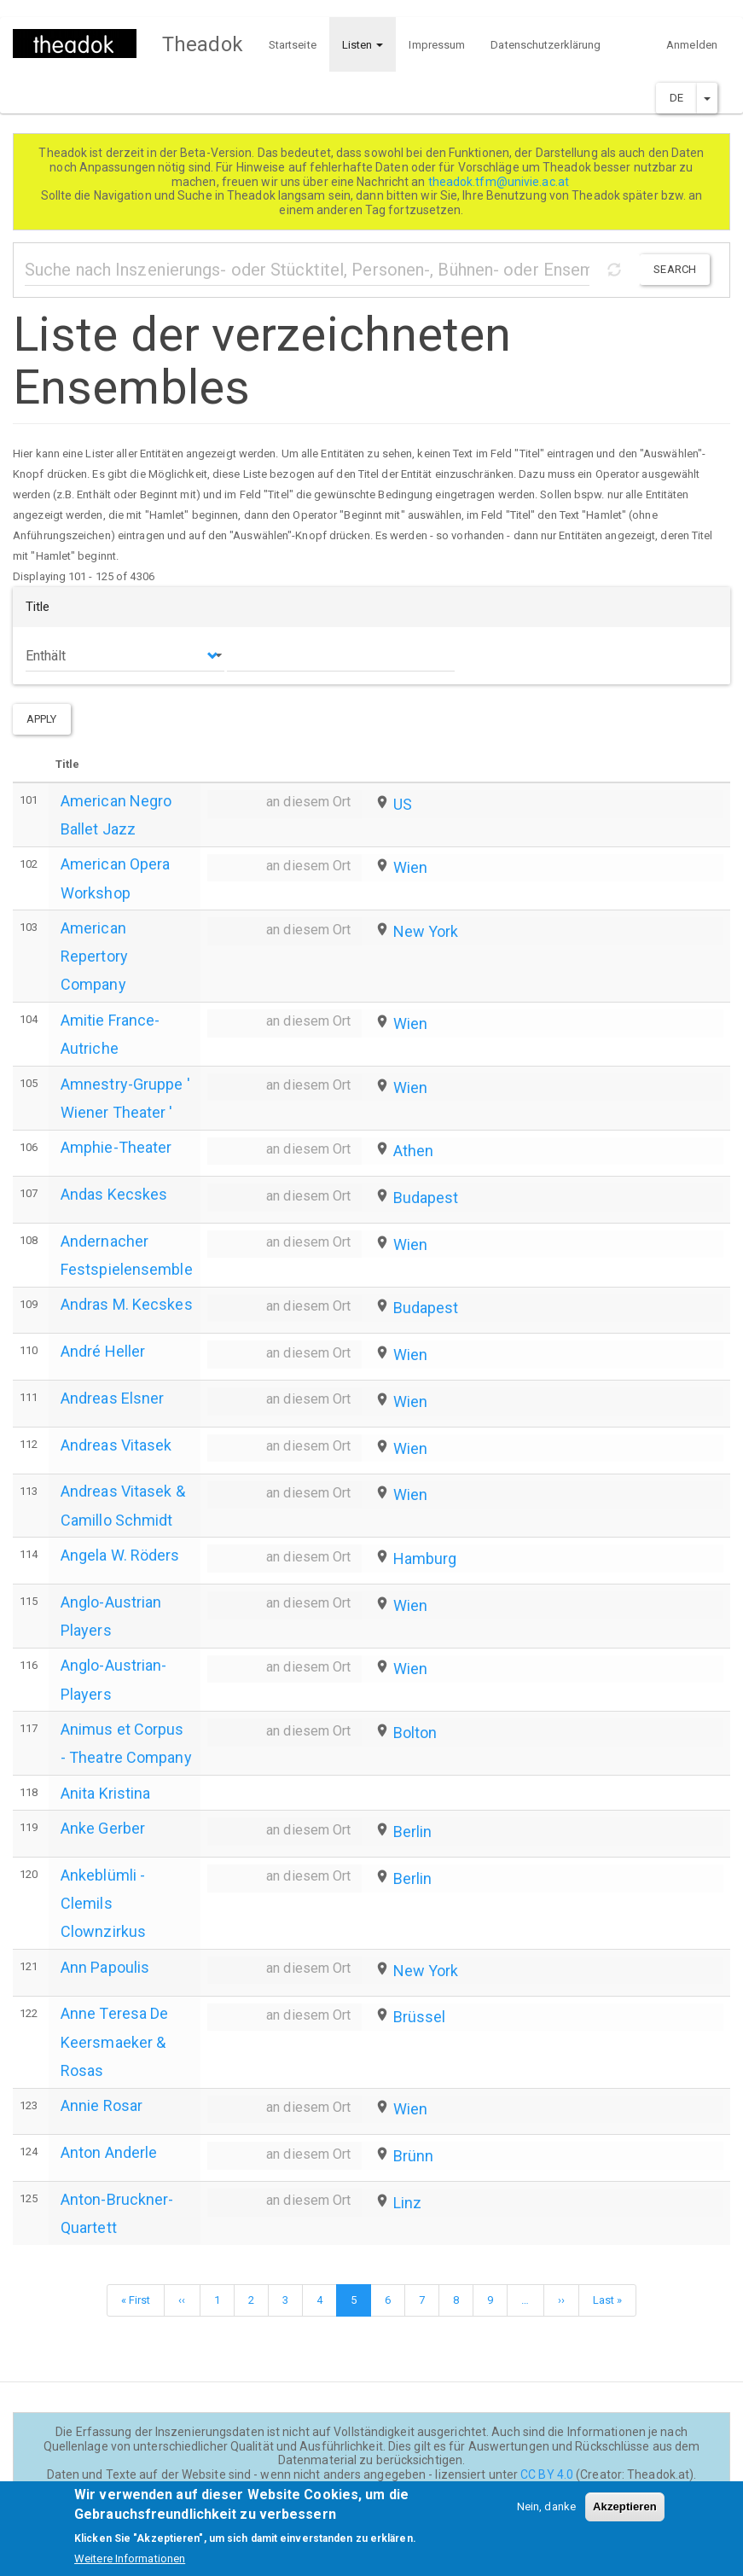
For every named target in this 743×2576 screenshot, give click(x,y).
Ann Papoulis (105, 1967)
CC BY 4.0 (546, 2474)
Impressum (437, 44)
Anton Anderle (109, 2152)
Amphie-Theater (116, 1147)
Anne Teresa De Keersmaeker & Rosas (114, 2041)
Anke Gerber (103, 1828)
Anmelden (691, 44)
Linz (407, 2203)
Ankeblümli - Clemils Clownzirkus (103, 1903)
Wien (410, 867)
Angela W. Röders (120, 1555)
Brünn (413, 2156)
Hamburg (425, 1558)
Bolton (415, 1733)
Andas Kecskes (114, 1194)
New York (426, 931)
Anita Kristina (105, 1793)
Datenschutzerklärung (545, 44)
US (402, 804)
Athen (413, 1151)
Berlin (412, 1831)
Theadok (202, 44)
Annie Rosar (101, 2105)
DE (676, 97)
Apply (41, 718)
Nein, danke (546, 2515)
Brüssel (419, 2017)
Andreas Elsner (112, 1398)
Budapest (426, 1198)
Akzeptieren (625, 2515)
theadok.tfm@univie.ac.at (500, 182)
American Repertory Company (94, 956)
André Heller (103, 1351)
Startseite (292, 44)
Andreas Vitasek (116, 1445)
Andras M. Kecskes (127, 1304)
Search (674, 269)
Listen (363, 44)
